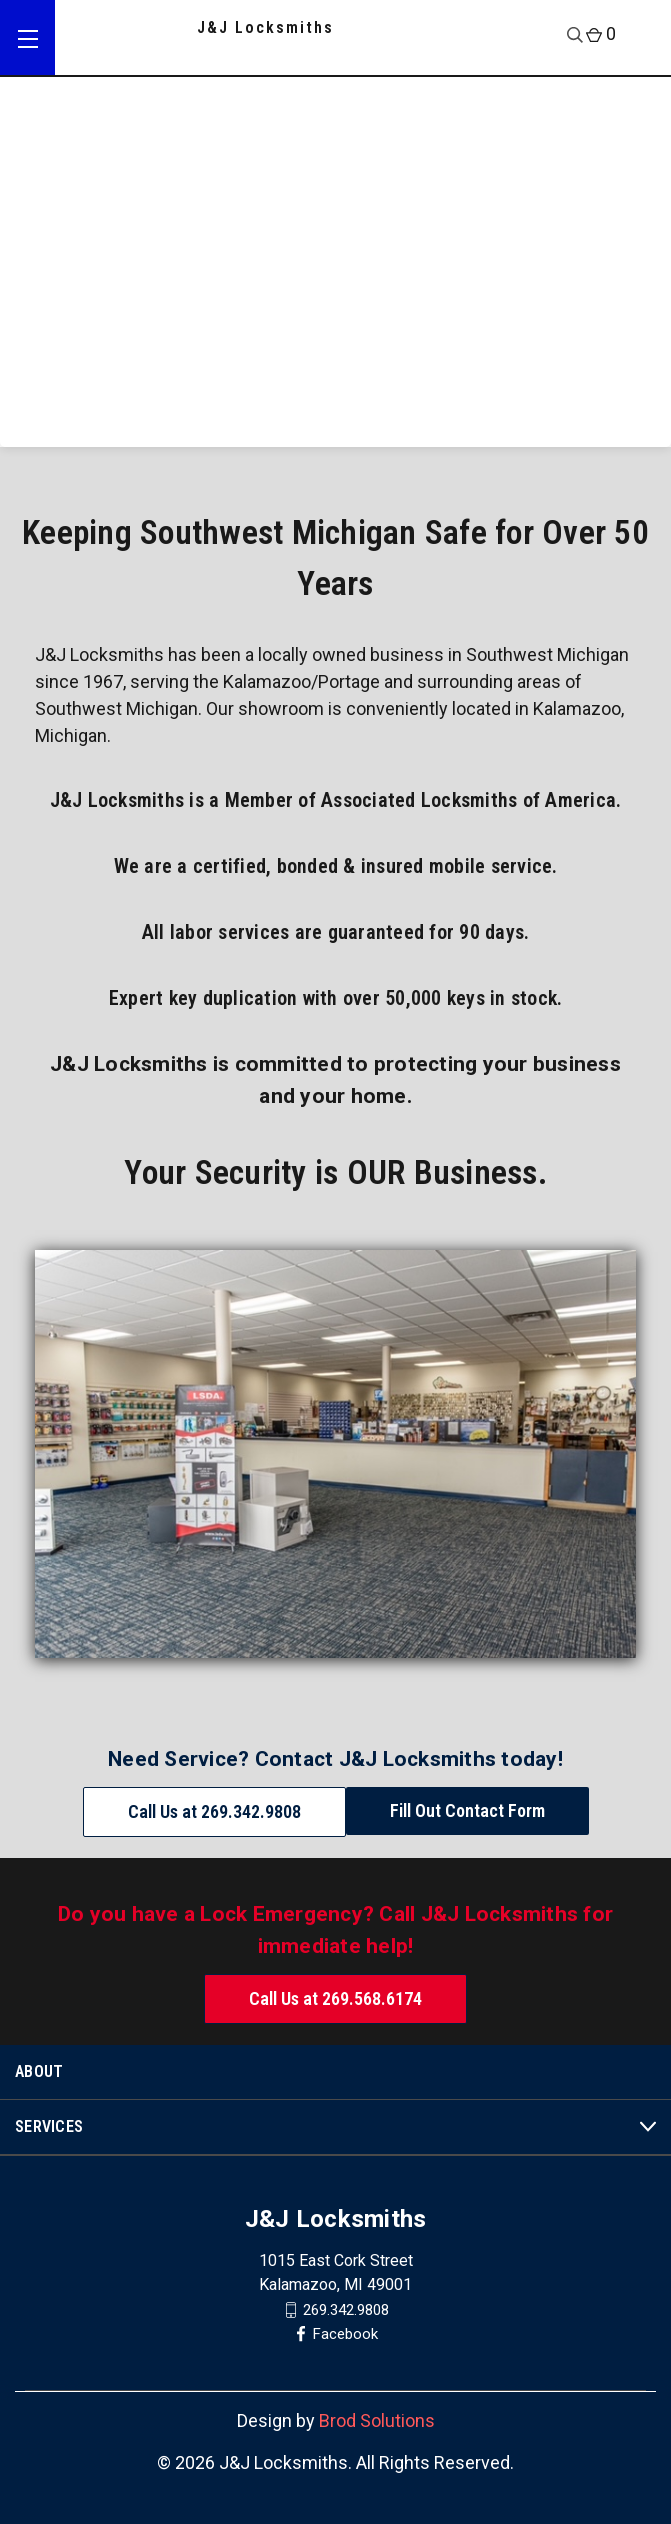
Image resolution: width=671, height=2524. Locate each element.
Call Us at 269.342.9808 (214, 1811)
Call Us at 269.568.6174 (335, 1998)
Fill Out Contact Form (467, 1810)
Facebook (345, 2334)
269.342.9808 (346, 2310)
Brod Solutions (377, 2420)
